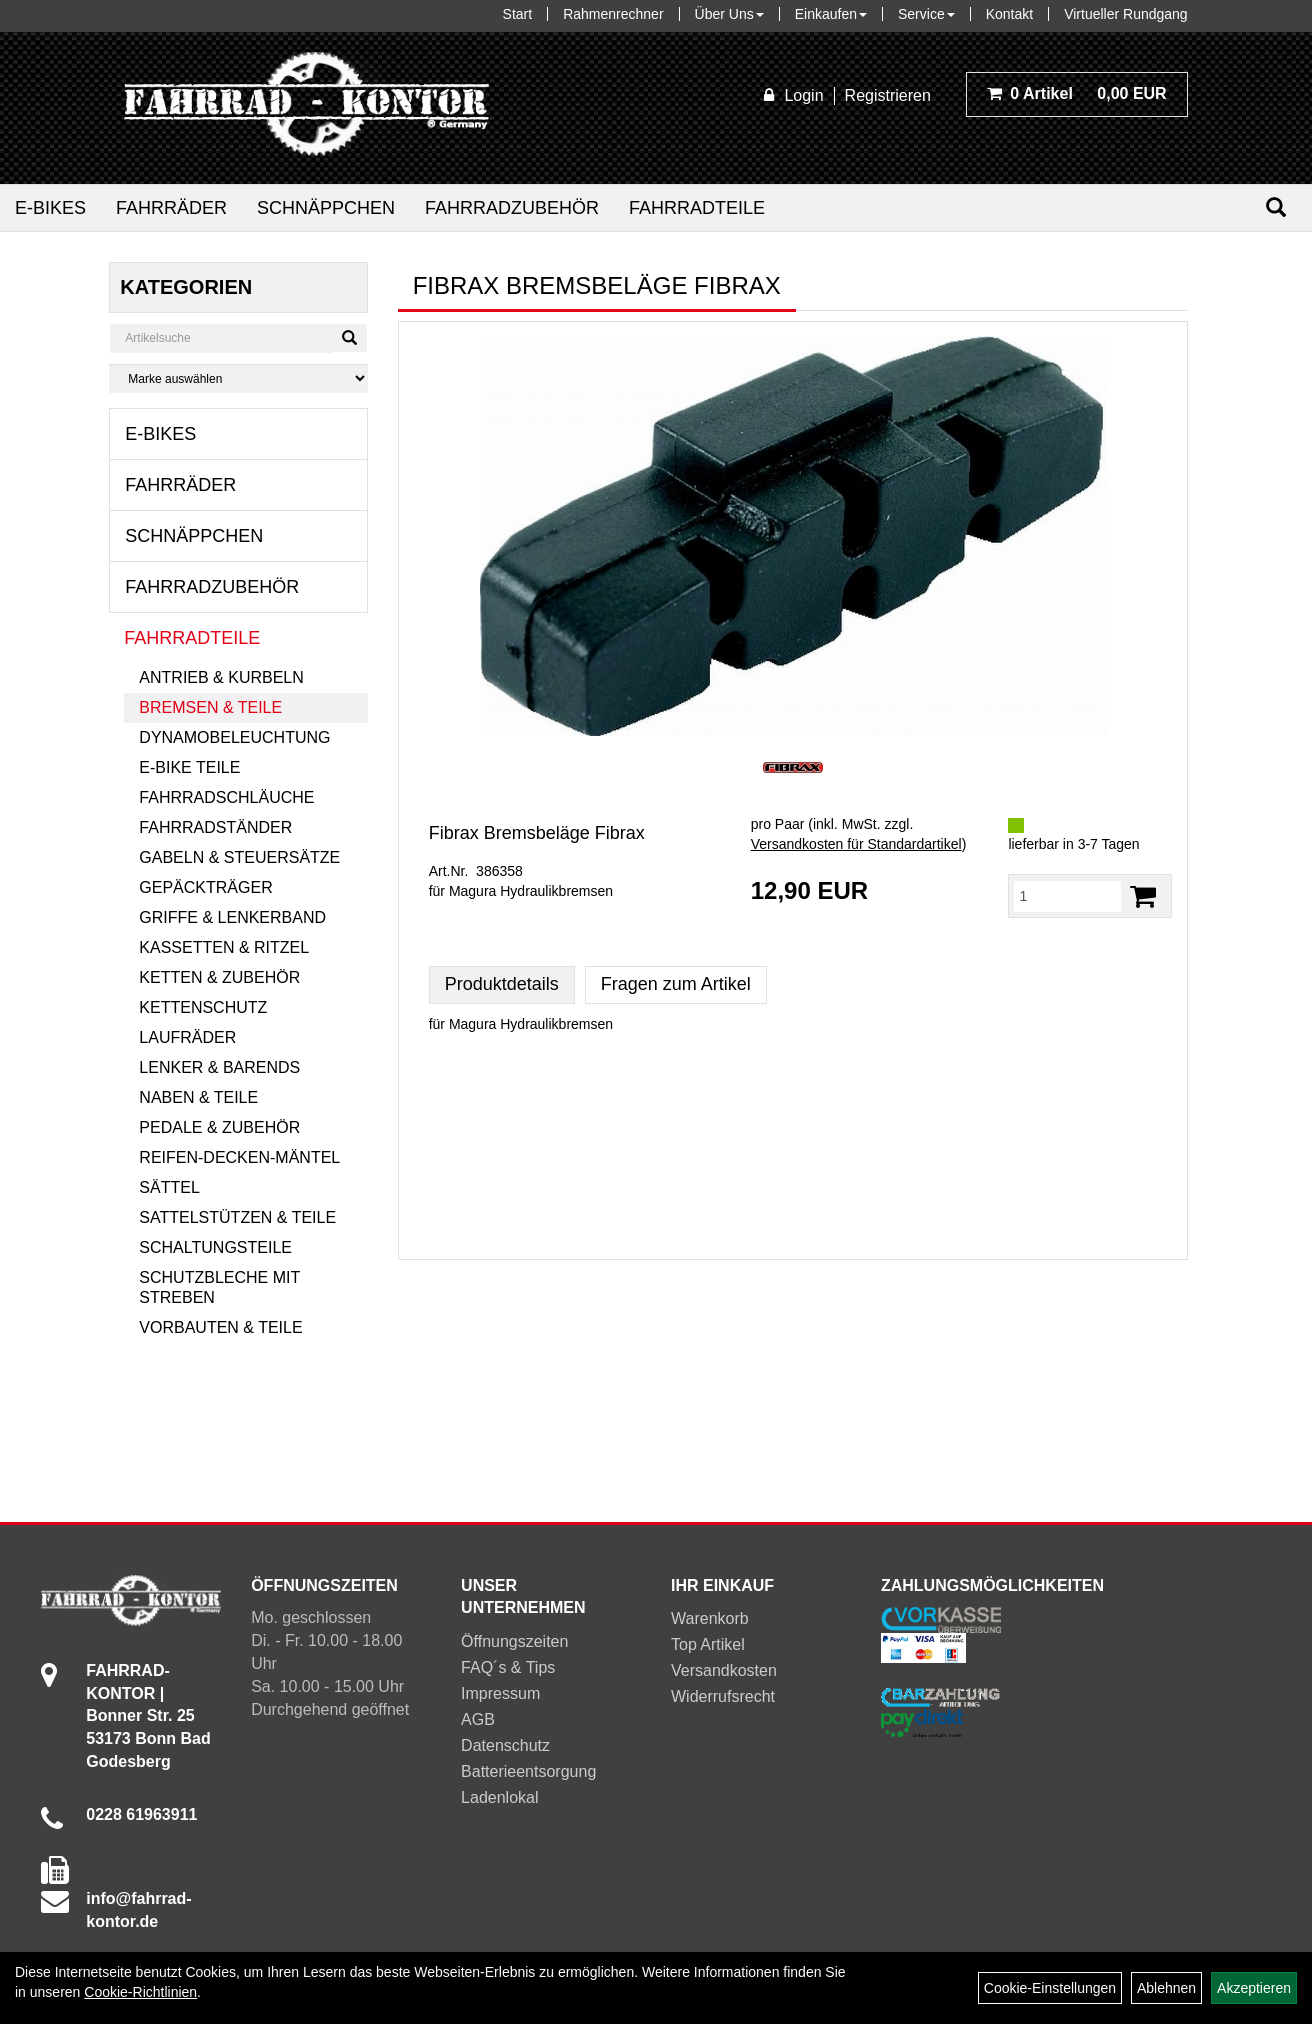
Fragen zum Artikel (676, 984)
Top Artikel (708, 1644)
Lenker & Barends (219, 1067)
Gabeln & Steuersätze (239, 857)
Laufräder (187, 1037)
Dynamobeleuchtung (234, 737)
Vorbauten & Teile (220, 1327)
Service (926, 14)
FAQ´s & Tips (508, 1667)
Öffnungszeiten (514, 1641)
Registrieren (888, 95)
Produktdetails (502, 984)
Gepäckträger (205, 887)
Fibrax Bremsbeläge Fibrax (537, 833)
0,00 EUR (1077, 93)
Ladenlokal (499, 1797)
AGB (478, 1719)
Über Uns (729, 14)
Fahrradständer (215, 827)
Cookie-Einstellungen (1050, 1988)
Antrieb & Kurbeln (221, 677)
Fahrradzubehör (512, 208)
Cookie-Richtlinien (140, 1992)
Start (518, 14)
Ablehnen (1166, 1988)
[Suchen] (1276, 207)
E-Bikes (50, 208)
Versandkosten (724, 1670)
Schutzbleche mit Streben (219, 1287)
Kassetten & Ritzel (224, 947)
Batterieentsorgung (528, 1771)
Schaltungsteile (215, 1247)
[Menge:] (1067, 896)
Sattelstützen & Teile (237, 1217)
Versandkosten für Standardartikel (856, 844)
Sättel (169, 1187)
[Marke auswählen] (238, 378)
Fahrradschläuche (226, 797)
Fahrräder (171, 208)
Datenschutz (505, 1745)
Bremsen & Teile (210, 707)
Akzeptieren (1254, 1988)
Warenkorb (710, 1618)
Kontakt (1009, 14)
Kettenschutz (203, 1007)
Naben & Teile (198, 1097)
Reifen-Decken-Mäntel (239, 1157)
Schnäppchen (326, 208)
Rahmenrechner (613, 14)
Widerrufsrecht (723, 1696)
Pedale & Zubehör (219, 1127)
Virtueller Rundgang (1126, 14)
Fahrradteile (697, 208)
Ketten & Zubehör (219, 977)
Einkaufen (831, 14)
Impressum (500, 1693)
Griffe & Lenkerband (232, 917)
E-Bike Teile (189, 767)
